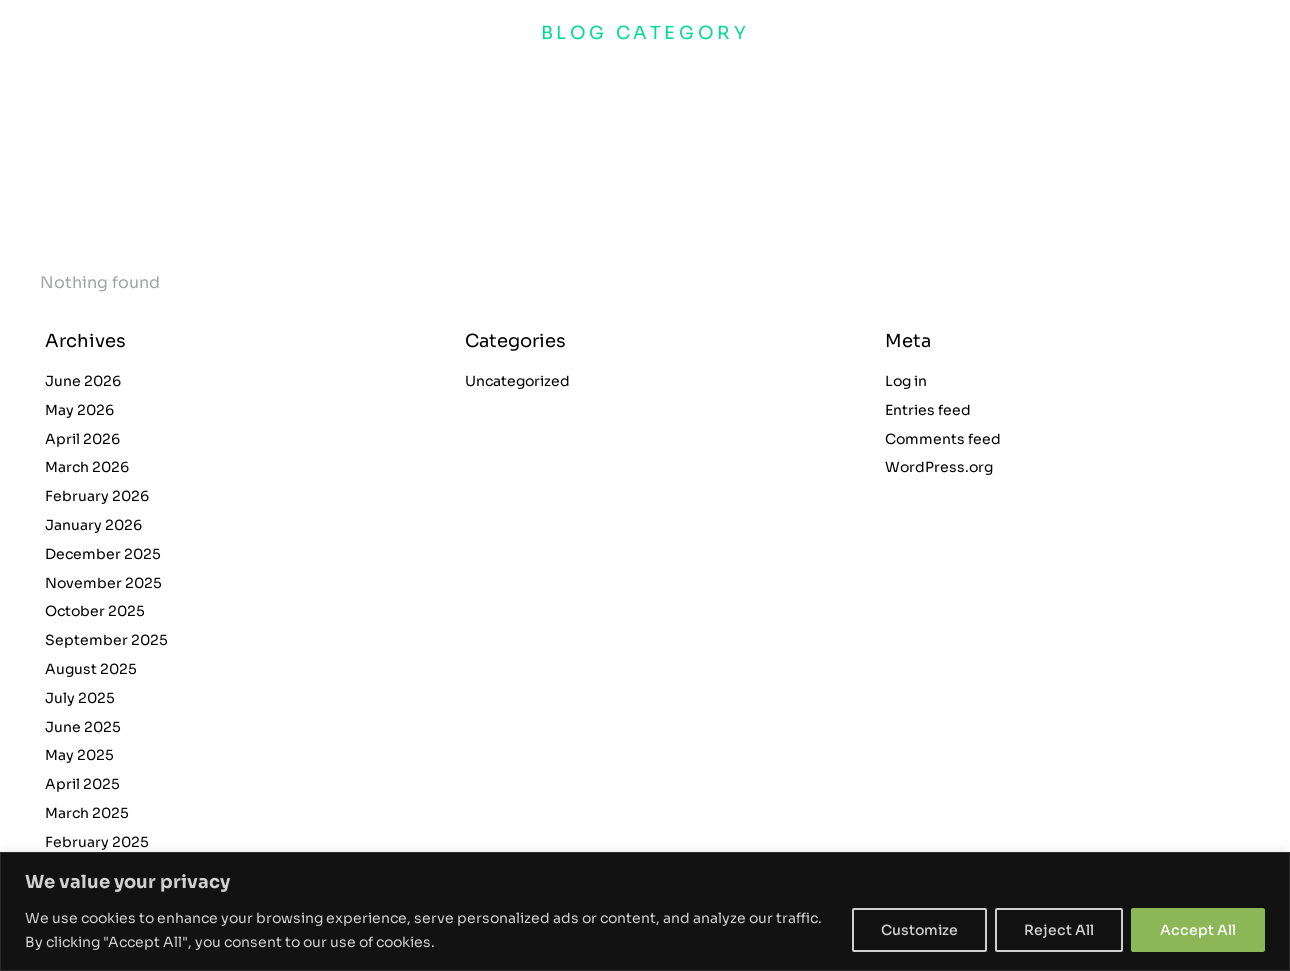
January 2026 (93, 525)
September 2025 (106, 640)
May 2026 (79, 410)
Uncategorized (517, 381)
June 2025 (83, 727)
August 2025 (91, 669)
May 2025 (79, 755)
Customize (919, 930)
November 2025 (103, 583)
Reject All (1059, 930)
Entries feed (928, 410)
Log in (906, 381)
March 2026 (87, 467)
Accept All (1198, 930)
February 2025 (97, 842)
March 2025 (87, 813)
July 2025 (80, 698)
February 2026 (97, 496)
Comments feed (943, 439)
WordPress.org (939, 467)
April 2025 (82, 784)
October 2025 (95, 611)
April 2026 (82, 439)
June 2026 (83, 381)
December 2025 (103, 554)
